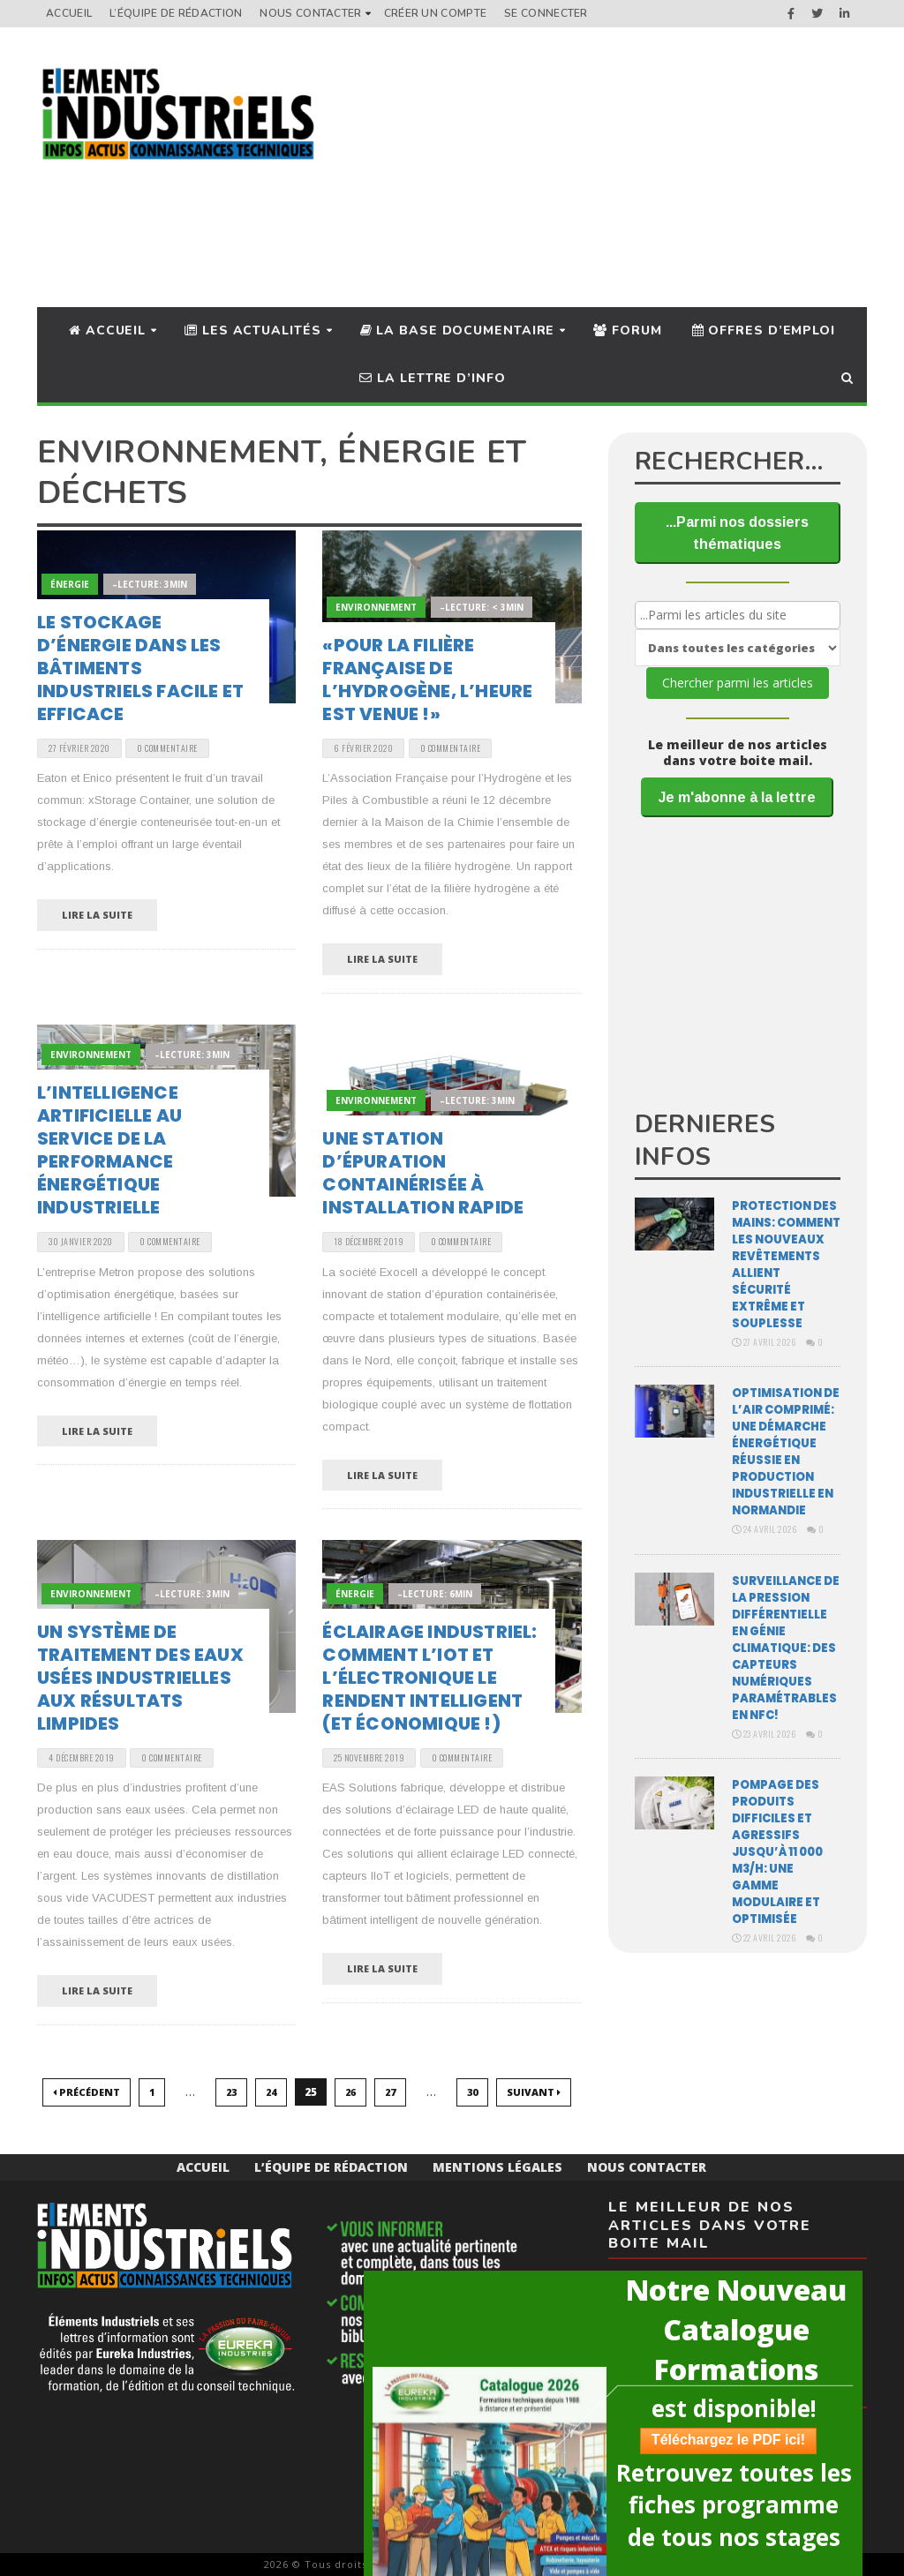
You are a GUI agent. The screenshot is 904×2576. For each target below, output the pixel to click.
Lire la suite (97, 914)
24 (271, 2092)
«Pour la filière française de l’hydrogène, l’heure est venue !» (427, 679)
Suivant (534, 2092)
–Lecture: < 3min (482, 607)
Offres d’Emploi (763, 330)
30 (472, 2092)
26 (350, 2092)
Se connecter (546, 13)
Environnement (376, 607)
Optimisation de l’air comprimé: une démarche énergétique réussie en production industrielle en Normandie (786, 1452)
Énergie (69, 584)
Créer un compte (435, 13)
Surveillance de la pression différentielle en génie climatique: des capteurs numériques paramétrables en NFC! (786, 1648)
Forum (627, 330)
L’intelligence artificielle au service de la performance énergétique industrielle (109, 1150)
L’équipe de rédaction (175, 13)
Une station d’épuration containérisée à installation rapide (423, 1173)
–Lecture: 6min (434, 1594)
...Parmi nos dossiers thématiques (737, 533)
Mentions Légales (497, 2167)
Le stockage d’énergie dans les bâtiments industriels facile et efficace (140, 668)
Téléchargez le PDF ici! (721, 2439)
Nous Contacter (310, 13)
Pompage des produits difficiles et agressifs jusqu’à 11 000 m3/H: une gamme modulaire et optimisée (777, 1851)
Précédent (86, 2092)
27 (390, 2092)
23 (231, 2092)
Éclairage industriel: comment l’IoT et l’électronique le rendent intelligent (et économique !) (429, 1677)
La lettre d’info (432, 378)
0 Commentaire (167, 748)
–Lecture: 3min (149, 584)
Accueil (69, 13)
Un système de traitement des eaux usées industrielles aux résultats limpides (140, 1677)
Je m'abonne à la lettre (737, 797)
